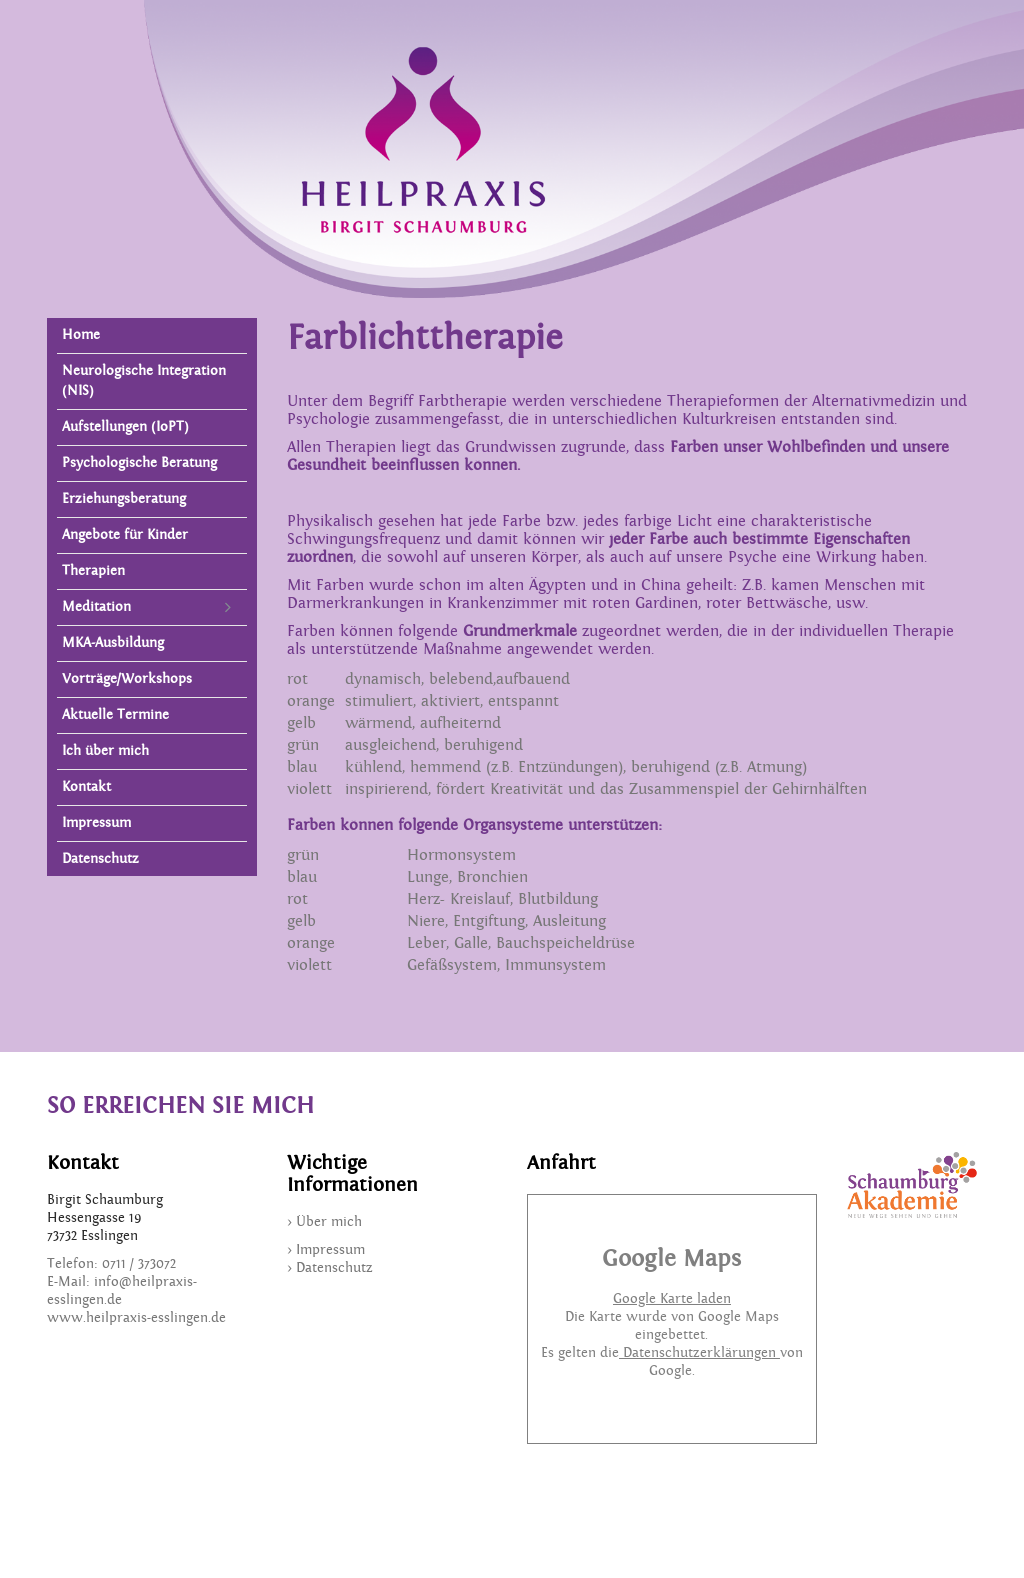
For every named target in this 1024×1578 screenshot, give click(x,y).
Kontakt (86, 787)
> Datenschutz (330, 1268)
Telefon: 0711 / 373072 (111, 1264)
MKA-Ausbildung (113, 643)
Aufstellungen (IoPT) (125, 427)
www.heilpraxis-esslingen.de (136, 1318)
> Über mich (324, 1222)
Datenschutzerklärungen (699, 1353)
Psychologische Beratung (139, 463)
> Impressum (326, 1250)
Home (81, 335)
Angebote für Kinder (125, 535)
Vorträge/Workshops (127, 679)
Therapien (93, 571)
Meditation (96, 607)
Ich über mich (105, 751)
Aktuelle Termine (115, 715)
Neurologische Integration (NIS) (144, 381)
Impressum (96, 823)
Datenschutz (100, 859)
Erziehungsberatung (124, 499)
